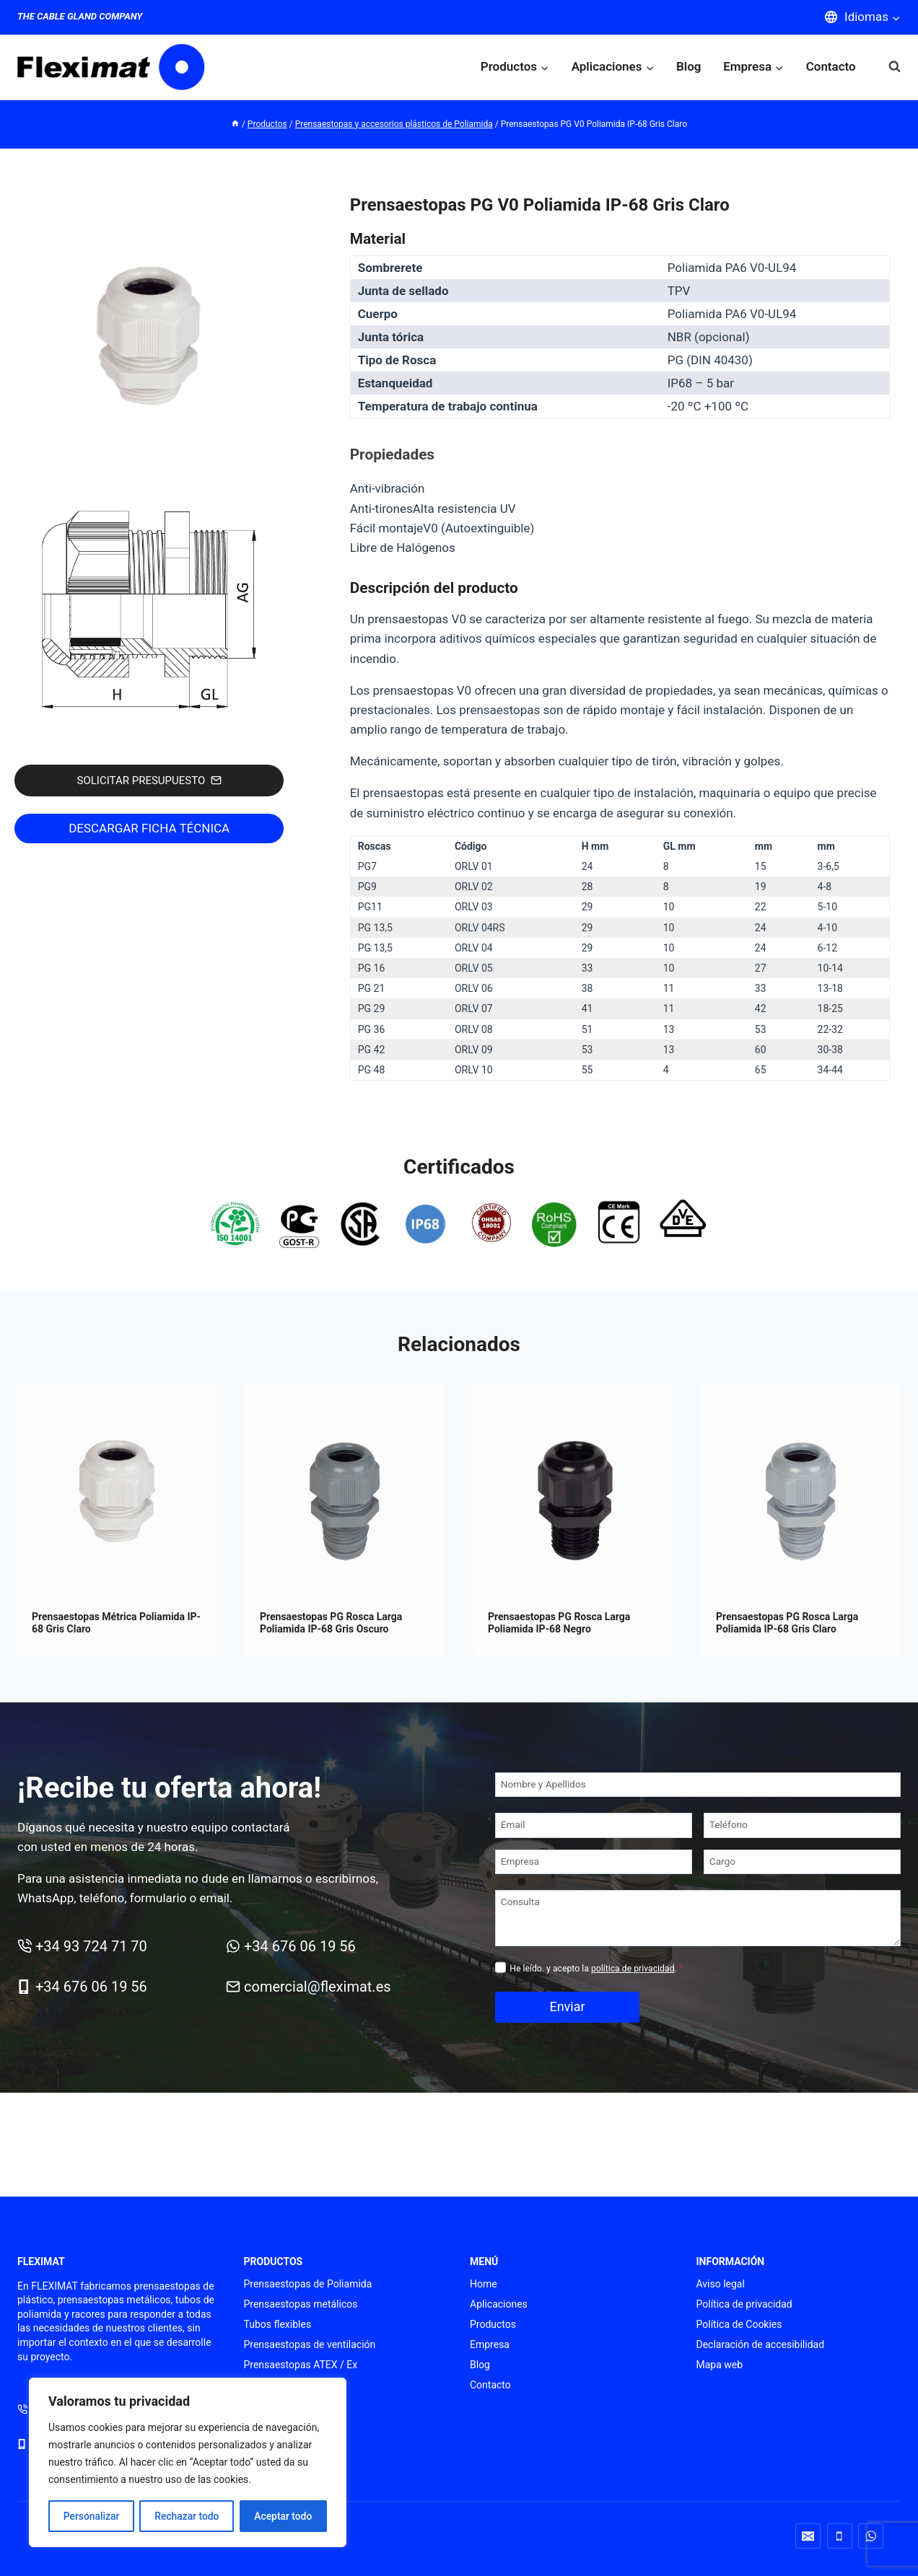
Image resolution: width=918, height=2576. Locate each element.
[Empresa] (593, 1862)
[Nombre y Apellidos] (698, 1785)
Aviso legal (720, 2284)
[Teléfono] (802, 1825)
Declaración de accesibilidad (760, 2344)
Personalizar (91, 2516)
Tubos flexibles (278, 2324)
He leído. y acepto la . (596, 1969)
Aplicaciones (499, 2304)
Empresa (490, 2344)
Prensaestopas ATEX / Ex (301, 2364)
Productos (493, 2324)
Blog (688, 66)
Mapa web (719, 2364)
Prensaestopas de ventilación (310, 2344)
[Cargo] (802, 1862)
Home (483, 2284)
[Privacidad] (500, 1967)
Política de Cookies (739, 2324)
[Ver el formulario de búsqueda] (887, 67)
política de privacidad (633, 1969)
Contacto (831, 66)
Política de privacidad (744, 2304)
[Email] (593, 1825)
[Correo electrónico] (808, 2536)
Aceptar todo (283, 2516)
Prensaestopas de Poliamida (308, 2284)
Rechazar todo (186, 2516)
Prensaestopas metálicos (301, 2304)
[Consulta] (698, 1918)
